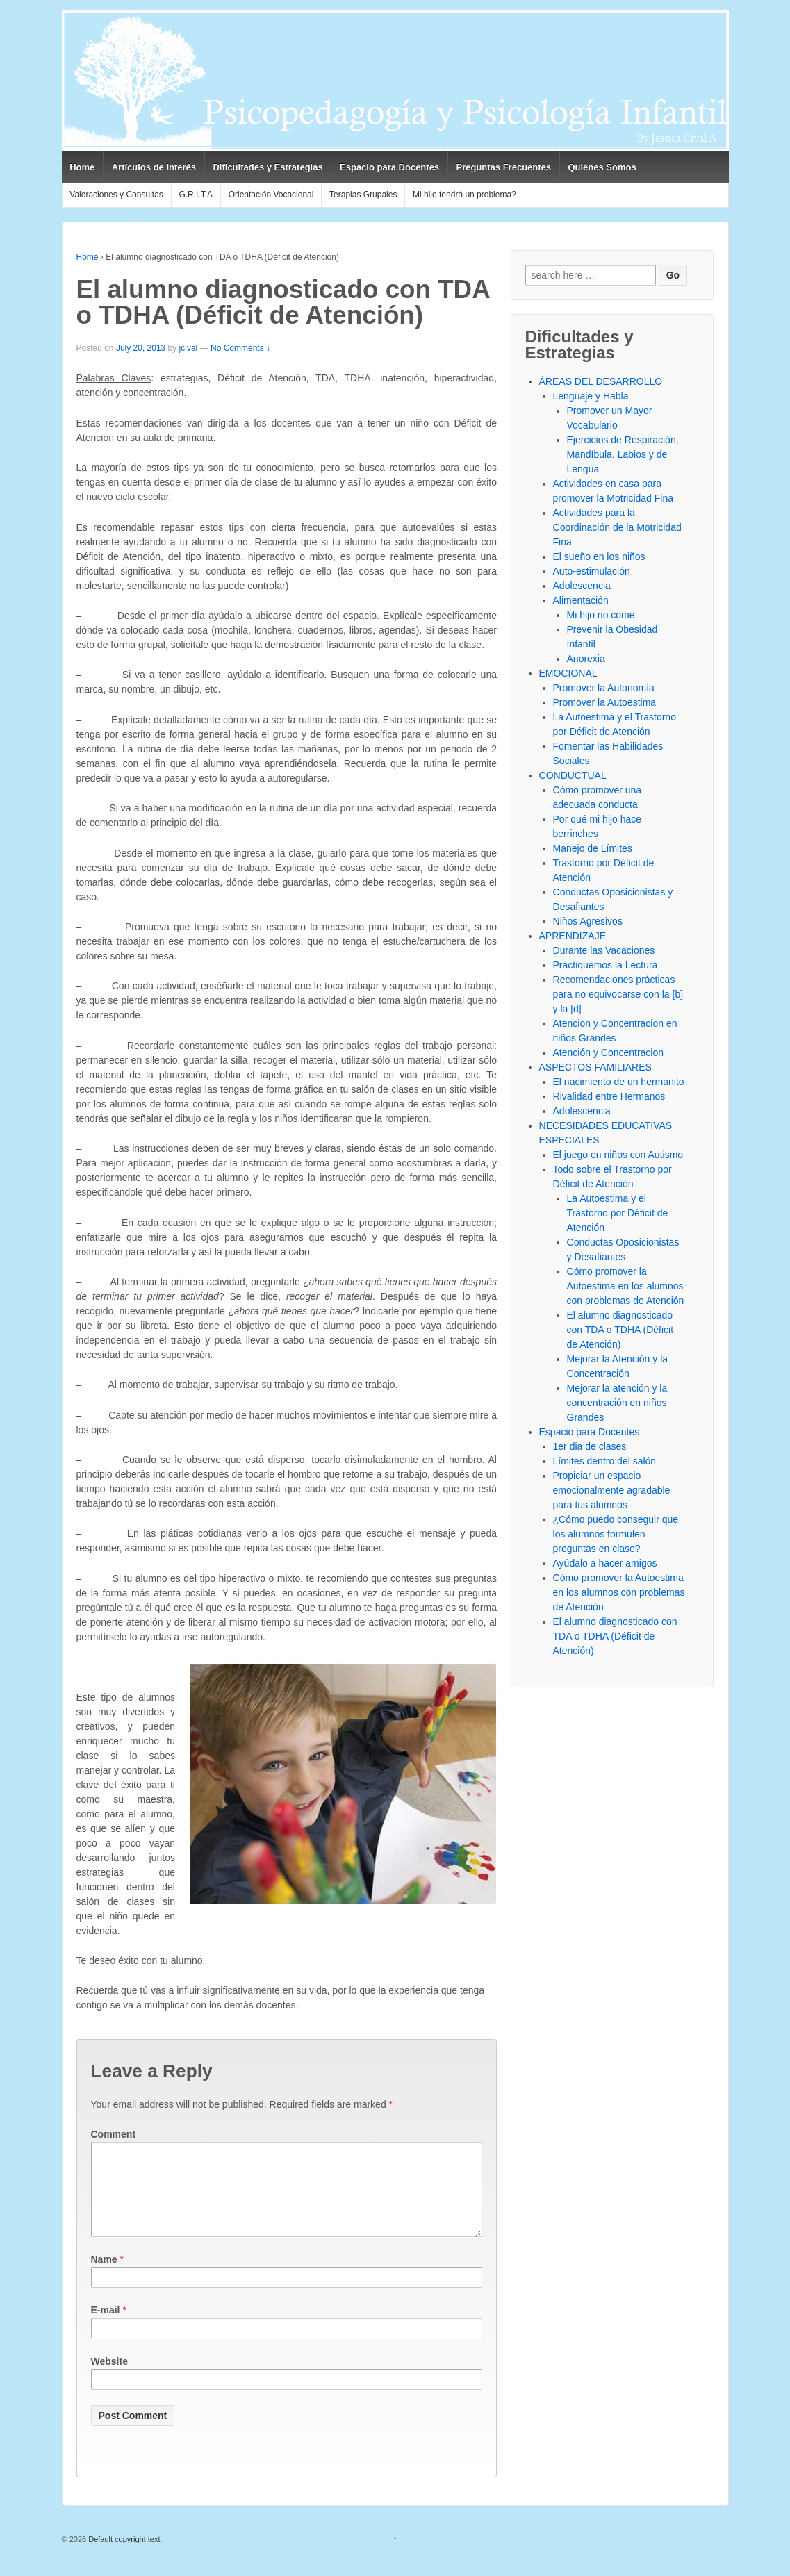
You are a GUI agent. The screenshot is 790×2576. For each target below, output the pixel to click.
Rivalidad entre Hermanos (609, 1096)
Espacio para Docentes (389, 167)
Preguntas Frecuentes (503, 167)
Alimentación (581, 600)
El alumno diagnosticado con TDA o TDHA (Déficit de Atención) (620, 1330)
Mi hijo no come (601, 614)
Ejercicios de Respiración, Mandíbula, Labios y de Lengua (623, 454)
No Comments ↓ (240, 348)
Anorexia (586, 658)
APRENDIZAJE (572, 935)
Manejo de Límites (592, 848)
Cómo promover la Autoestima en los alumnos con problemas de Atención (625, 1286)
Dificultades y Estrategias (267, 167)
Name (104, 2275)
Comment (113, 2134)
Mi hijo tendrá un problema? (464, 194)
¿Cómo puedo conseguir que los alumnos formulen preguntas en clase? (616, 1534)
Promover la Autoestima (605, 702)
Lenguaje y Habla (591, 396)
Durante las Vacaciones (604, 950)
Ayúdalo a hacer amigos (605, 1563)
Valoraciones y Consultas (116, 194)
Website (109, 2378)
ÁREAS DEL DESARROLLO (601, 381)
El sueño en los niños (599, 556)
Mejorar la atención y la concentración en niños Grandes (617, 1402)
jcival (188, 348)
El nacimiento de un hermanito (618, 1081)
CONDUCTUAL (573, 775)
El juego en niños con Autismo (618, 1154)
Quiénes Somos (602, 167)
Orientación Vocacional (271, 194)
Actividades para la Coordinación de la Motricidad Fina (617, 527)
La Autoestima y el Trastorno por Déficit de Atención (617, 1213)
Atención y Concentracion (608, 1052)
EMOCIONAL (568, 673)
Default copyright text (123, 2556)
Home (81, 167)
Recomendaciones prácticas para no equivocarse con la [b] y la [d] (618, 994)
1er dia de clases (590, 1446)
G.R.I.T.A (196, 194)
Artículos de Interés (154, 167)
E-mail (105, 2326)
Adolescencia (582, 585)
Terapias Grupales (363, 194)
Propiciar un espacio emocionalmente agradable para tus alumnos (611, 1490)
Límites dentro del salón (605, 1461)
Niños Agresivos (588, 921)
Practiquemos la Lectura (605, 965)
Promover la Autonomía (604, 687)
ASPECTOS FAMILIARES (595, 1067)
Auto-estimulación (591, 571)
